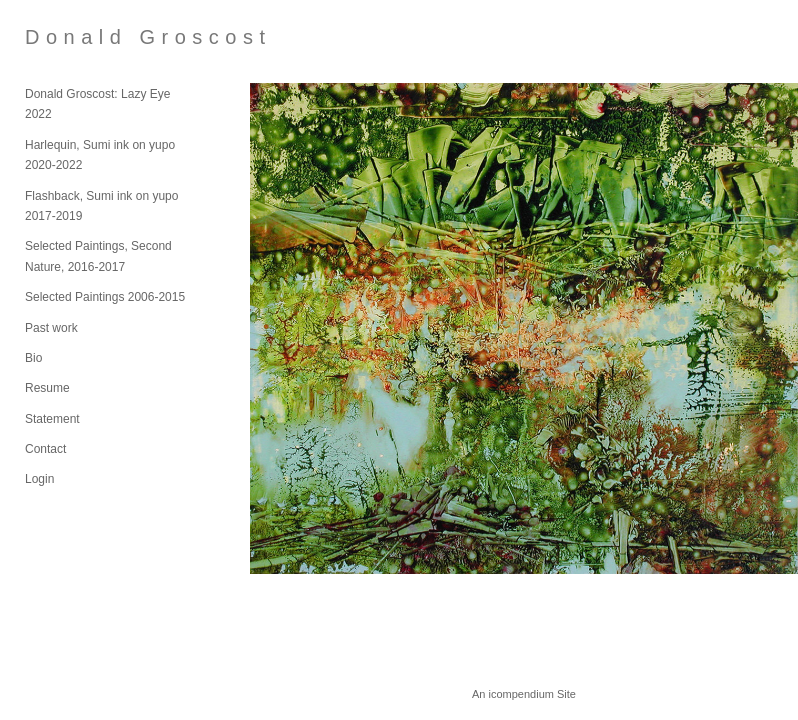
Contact (45, 449)
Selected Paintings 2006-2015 (105, 297)
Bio (33, 358)
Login (39, 479)
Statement (52, 419)
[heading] (75, 37)
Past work (51, 328)
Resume (47, 388)
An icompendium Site (524, 694)
